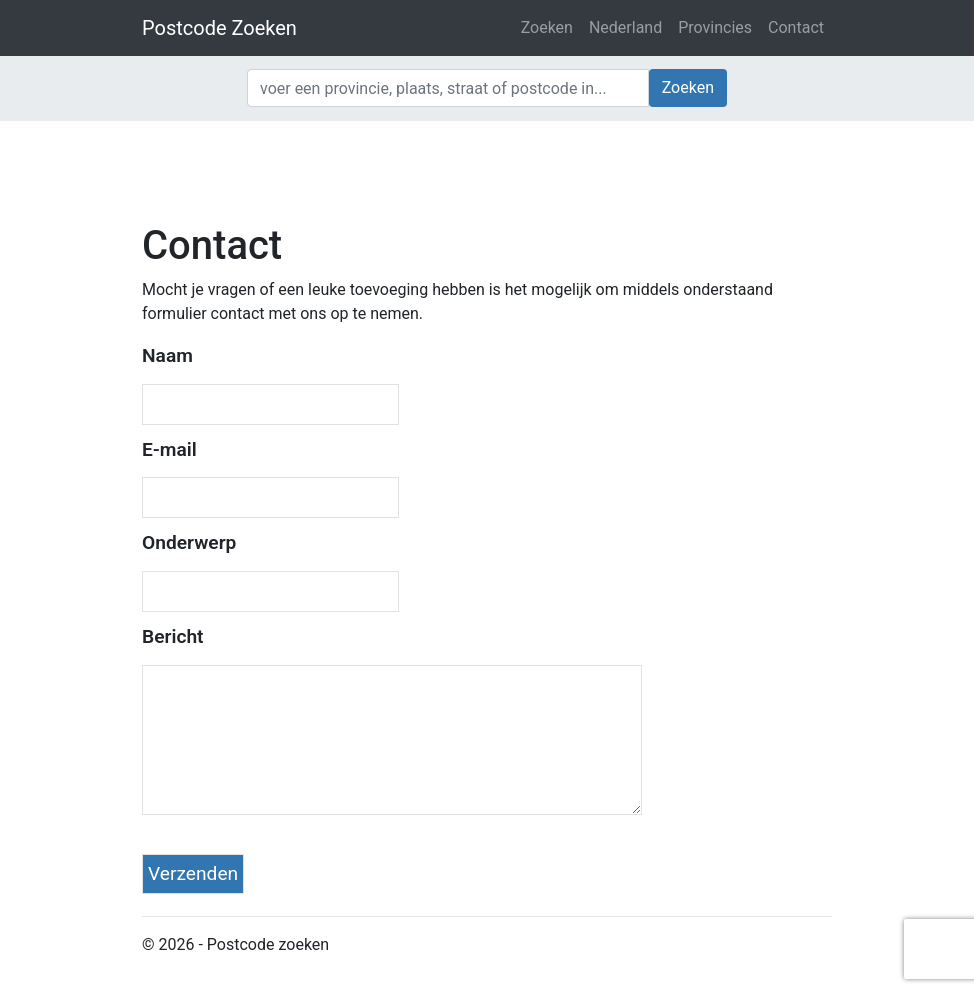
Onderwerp (189, 542)
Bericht (173, 636)
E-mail (169, 449)
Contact (796, 27)
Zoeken (547, 27)
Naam (167, 355)
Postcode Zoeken (219, 28)
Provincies (715, 27)
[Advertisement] (487, 170)
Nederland (625, 27)
